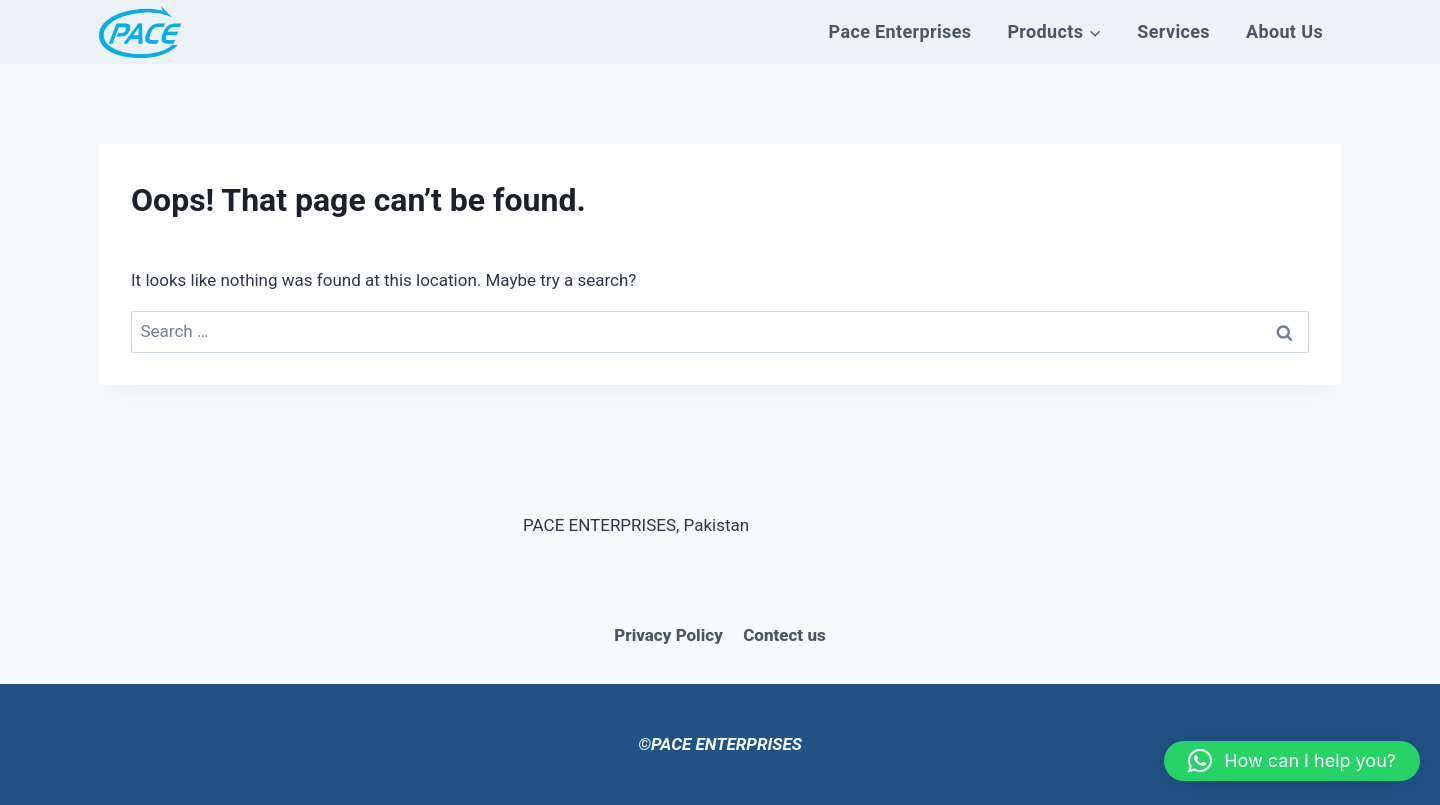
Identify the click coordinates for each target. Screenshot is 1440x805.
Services (1173, 31)
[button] (1292, 761)
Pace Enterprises (900, 31)
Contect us (784, 635)
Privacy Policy (668, 635)
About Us (1284, 31)
